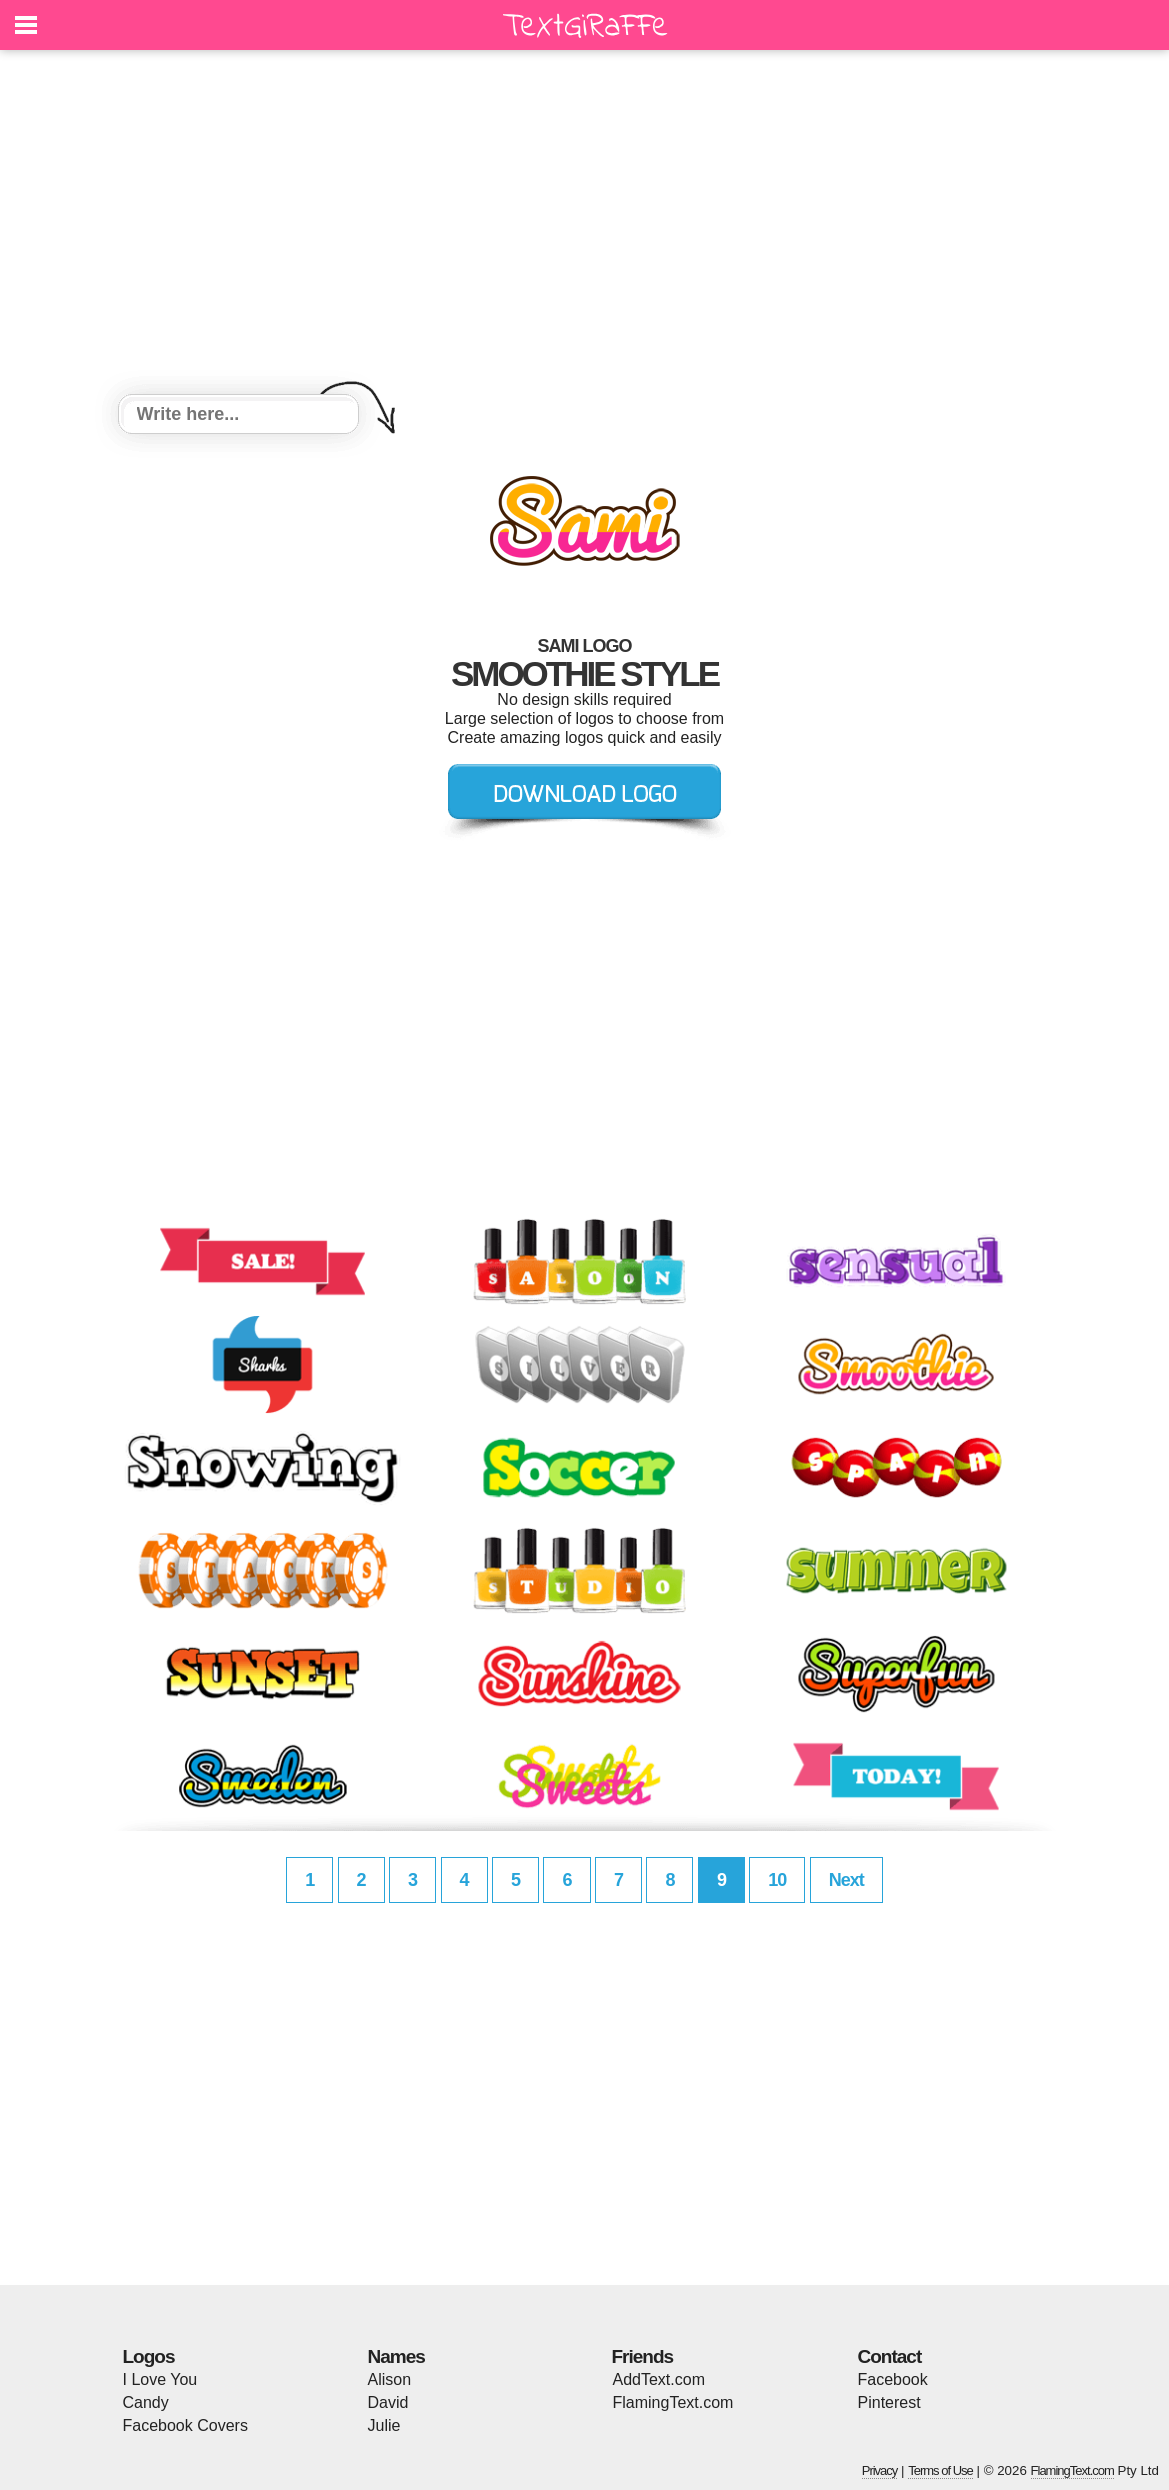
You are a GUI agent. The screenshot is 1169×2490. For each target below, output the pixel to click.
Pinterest (889, 2402)
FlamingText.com (673, 2402)
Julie (384, 2425)
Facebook (893, 2379)
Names (396, 2356)
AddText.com (659, 2379)
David (388, 2402)
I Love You (160, 2379)
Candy (146, 2402)
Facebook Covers (185, 2425)
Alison (390, 2379)
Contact (890, 2356)
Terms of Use (940, 2470)
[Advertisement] (585, 225)
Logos (149, 2356)
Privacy (880, 2470)
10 (777, 1880)
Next (846, 1880)
